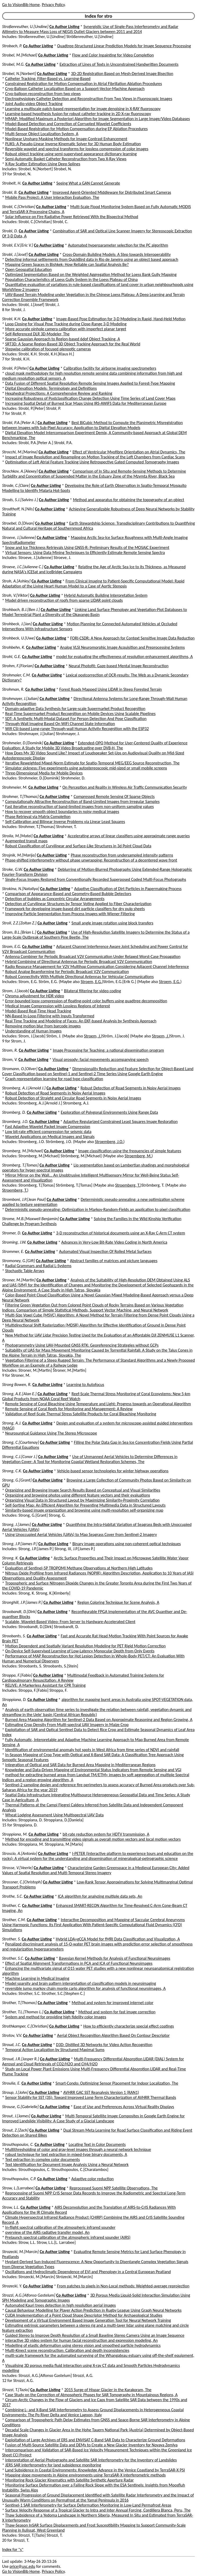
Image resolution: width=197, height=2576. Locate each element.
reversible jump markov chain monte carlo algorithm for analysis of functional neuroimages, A (85, 1988)
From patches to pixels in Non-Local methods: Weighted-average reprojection (123, 2285)
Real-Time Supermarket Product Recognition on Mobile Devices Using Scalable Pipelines (80, 713)
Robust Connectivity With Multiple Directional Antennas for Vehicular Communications (79, 976)
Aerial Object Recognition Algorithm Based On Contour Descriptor (113, 2035)
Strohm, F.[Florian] (18, 665)
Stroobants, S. (14, 1635)
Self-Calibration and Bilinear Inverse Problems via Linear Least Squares (65, 821)
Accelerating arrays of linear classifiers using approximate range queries (129, 835)
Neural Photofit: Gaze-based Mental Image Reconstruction (119, 665)
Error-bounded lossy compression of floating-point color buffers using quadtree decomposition (86, 1000)
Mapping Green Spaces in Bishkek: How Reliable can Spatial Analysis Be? (67, 264)
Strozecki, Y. (12, 2285)
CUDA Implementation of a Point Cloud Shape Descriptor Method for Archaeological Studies (84, 2315)
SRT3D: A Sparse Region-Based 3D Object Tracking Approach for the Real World (72, 343)
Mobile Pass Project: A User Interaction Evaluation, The (52, 197)
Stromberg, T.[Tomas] (20, 1165)
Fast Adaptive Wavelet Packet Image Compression (47, 1126)
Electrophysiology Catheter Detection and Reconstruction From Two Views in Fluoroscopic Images (88, 98)
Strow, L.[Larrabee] (18, 2187)
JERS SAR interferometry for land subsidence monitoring (53, 2464)
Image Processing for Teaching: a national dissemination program (108, 1050)
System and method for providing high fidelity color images (55, 2016)
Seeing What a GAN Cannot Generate (88, 183)
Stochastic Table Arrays (24, 1270)
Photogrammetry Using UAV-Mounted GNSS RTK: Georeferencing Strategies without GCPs (82, 1345)
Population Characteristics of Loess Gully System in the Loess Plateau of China (71, 279)
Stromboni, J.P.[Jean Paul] (24, 1199)
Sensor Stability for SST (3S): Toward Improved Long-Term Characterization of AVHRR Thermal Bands (90, 2097)
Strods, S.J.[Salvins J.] (20, 499)
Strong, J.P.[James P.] (19, 1543)
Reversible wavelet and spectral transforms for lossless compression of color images (76, 148)
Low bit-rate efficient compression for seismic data (48, 1131)
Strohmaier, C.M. (16, 675)
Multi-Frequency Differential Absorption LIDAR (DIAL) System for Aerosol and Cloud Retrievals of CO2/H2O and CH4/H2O (93, 2061)
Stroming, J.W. (14, 1242)
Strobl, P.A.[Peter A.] (19, 422)
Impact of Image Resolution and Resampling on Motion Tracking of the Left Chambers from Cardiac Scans (95, 456)
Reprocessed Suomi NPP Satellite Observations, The (114, 2187)
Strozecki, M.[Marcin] (20, 2251)
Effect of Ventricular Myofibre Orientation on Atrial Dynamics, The (128, 451)
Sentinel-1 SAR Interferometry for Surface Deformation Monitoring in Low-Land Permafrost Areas (88, 2505)
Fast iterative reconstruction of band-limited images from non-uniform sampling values (79, 806)
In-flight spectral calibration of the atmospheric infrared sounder (60, 2227)
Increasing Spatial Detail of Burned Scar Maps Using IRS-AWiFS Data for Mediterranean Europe (86, 403)
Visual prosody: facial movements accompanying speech (100, 1059)
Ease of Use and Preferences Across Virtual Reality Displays (124, 2106)
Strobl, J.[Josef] (15, 254)
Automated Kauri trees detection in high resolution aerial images (60, 2305)
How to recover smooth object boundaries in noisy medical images (62, 811)
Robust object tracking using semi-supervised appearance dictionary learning (71, 153)
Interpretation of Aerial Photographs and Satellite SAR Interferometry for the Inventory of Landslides (91, 2459)
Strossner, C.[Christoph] (22, 1881)
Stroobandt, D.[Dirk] (19, 1611)
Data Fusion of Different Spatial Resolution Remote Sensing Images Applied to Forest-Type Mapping (90, 383)
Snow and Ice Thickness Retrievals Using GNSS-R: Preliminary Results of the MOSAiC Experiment (87, 547)
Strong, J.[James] (16, 1524)
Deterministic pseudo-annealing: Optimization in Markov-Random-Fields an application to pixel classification (97, 1209)
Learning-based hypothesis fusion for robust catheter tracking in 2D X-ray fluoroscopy (78, 113)
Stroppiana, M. (15, 1834)
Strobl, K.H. (11, 318)
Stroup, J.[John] (15, 2092)
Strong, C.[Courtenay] (20, 1442)
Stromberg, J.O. (15, 1121)
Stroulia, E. (11, 2083)
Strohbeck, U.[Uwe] (18, 638)
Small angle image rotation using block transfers (112, 922)
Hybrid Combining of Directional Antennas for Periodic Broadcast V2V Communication (78, 961)
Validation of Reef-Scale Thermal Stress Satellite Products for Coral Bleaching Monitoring (80, 1413)
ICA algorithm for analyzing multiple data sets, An (100, 1896)
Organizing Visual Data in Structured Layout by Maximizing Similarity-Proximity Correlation (82, 1500)
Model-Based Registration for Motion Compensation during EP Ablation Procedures (76, 128)
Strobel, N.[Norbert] (19, 73)
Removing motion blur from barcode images (43, 1025)
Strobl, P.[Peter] (15, 368)
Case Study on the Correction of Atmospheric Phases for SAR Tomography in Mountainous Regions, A (91, 2394)
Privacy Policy (53, 4)
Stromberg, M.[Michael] (22, 1150)
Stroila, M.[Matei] (17, 835)
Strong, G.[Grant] (17, 1480)
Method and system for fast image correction (116, 2011)
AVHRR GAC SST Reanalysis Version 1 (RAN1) (101, 2092)
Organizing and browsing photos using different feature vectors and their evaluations (77, 1495)
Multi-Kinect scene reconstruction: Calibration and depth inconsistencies (67, 2350)
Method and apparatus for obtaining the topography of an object (128, 499)
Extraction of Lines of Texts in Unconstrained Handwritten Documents (118, 64)
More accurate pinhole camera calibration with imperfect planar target (65, 328)
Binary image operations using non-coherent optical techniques (126, 1543)
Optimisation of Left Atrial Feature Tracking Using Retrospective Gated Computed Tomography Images (92, 461)
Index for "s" (12, 2549)
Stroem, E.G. (91, 981)
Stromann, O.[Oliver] (19, 1068)
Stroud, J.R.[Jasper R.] (20, 2058)
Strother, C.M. (14, 1919)
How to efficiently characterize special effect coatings (128, 2026)
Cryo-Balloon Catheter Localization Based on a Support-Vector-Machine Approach (75, 88)
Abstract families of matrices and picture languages (114, 1260)
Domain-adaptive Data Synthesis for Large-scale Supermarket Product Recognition (75, 708)
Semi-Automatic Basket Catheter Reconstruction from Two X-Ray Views (65, 158)
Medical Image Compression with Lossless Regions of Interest (57, 1005)
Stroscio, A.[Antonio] (19, 1853)
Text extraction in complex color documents (42, 2159)
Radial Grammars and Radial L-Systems (38, 1265)
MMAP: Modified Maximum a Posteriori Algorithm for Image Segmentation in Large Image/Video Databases (97, 118)
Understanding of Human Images (33, 1030)
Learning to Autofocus (85, 1384)
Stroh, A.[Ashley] (16, 581)
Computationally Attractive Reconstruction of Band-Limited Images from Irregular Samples (82, 801)
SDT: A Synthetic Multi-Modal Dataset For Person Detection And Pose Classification (76, 718)
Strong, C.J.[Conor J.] (19, 1456)
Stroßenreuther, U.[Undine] (25, 26)
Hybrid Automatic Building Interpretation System (106, 595)
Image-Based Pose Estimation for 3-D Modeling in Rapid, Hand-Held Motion (120, 318)
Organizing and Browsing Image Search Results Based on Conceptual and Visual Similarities (82, 1490)
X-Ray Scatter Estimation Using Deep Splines (42, 163)
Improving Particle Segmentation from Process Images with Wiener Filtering (70, 913)
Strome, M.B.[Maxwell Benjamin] (30, 1218)
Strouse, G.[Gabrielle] (20, 2106)
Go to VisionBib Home (21, 4)
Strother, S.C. (13, 1958)
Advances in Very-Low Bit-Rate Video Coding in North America (114, 1242)
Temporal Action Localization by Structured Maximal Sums (54, 2049)
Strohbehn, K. (13, 647)
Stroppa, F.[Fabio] (17, 1675)
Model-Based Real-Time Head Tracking (38, 1010)
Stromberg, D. (14, 1112)
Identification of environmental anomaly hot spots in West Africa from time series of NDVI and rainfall (92, 1749)
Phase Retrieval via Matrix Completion (38, 816)
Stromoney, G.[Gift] (18, 1260)
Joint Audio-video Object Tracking (34, 103)
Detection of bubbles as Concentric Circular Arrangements (54, 898)
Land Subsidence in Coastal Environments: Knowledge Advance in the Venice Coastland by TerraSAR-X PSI (95, 2469)
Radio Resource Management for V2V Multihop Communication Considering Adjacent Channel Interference (97, 966)
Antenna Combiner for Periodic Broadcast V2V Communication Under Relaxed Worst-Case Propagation (93, 956)
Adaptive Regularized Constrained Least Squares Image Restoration (120, 1121)
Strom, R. (10, 1050)
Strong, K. (10, 1557)
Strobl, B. (10, 192)
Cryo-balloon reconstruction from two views (43, 93)
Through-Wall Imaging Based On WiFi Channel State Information (60, 723)
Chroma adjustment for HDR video (34, 995)
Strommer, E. (13, 1251)
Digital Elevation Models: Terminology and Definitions (51, 388)
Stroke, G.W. (12, 869)
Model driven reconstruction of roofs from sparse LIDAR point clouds (64, 600)
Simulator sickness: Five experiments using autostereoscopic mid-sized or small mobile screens (86, 767)
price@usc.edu (22, 2566)
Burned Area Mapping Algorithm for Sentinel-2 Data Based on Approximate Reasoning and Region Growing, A (99, 1719)
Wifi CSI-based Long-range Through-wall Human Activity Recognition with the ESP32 (77, 728)
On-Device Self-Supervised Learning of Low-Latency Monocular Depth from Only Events (79, 1650)
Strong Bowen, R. (16, 1384)
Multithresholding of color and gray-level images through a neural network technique (78, 2149)
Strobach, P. (12, 45)
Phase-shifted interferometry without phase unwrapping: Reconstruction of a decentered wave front (91, 860)
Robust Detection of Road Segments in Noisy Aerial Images (130, 1087)
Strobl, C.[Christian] (18, 206)
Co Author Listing (64, 26)
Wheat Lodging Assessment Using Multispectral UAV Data (54, 1814)
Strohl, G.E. (11, 656)
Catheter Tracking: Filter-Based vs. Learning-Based (48, 78)
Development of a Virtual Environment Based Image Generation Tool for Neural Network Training (88, 2320)
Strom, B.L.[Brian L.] (19, 932)
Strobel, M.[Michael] (19, 55)
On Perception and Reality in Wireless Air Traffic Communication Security (124, 787)
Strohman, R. (13, 689)
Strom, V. (9, 1059)
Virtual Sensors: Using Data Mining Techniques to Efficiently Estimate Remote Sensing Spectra (85, 552)
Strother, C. (11, 1905)
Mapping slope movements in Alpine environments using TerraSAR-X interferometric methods (85, 2475)
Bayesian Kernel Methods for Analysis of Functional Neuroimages (114, 1958)
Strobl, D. (10, 230)
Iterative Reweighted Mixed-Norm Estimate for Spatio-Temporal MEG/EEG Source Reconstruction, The (92, 762)
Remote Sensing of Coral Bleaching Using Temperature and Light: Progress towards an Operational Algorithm (98, 1403)
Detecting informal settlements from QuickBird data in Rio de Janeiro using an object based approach (91, 259)
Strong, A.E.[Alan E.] (19, 1393)
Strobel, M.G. (13, 64)
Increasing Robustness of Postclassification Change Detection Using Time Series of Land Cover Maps (90, 398)
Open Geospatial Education (28, 269)
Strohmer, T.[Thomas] (20, 796)
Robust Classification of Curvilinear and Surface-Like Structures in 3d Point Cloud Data (78, 845)
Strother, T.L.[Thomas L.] (22, 2011)
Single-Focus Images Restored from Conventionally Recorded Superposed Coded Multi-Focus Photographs (95, 879)
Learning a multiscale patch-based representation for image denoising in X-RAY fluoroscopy (83, 108)
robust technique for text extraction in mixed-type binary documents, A (66, 2154)
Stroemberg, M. (138, 1155)
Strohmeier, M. (15, 787)
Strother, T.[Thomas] (19, 2002)
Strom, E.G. (11, 946)
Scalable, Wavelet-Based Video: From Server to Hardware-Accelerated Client (70, 1621)
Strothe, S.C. (12, 1896)
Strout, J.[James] (16, 2115)
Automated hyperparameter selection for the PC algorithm (118, 245)
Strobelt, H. (11, 183)
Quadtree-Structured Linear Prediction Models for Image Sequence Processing (124, 45)
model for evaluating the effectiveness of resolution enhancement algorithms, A (124, 656)
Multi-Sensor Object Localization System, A (42, 133)
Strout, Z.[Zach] (15, 2130)
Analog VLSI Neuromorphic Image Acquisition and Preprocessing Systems (122, 647)
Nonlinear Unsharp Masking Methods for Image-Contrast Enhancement (66, 138)
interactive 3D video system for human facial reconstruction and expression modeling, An (81, 2340)
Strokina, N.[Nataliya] (20, 888)
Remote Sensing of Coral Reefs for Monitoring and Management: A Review (69, 1408)
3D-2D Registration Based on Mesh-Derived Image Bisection (122, 73)
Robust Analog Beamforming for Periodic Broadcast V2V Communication (67, 971)
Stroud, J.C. (11, 2044)
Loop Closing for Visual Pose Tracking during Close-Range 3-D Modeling (66, 323)
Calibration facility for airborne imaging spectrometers (109, 368)
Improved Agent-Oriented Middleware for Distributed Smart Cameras (112, 192)
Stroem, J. (92, 1035)
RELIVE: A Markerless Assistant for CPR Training (45, 1685)
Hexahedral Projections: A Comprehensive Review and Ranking (58, 393)
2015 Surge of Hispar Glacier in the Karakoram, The (108, 2389)
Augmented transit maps (26, 840)
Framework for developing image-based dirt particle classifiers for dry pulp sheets (75, 908)
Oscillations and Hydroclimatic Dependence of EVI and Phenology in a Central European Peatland (88, 2271)
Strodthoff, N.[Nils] (18, 508)
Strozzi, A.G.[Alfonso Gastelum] (28, 2295)
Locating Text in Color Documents (97, 2144)
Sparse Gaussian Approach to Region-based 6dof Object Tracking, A (62, 338)
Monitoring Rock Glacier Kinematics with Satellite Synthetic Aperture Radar (69, 2480)
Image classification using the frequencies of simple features (129, 1150)
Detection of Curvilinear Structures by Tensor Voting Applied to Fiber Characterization (78, 903)
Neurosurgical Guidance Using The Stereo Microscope (51, 1433)
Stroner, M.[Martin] (18, 1279)
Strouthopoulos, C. (18, 2144)
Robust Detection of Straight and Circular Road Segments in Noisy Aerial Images (73, 1098)
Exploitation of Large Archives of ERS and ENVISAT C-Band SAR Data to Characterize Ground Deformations (95, 2439)
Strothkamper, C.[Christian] (25, 2026)
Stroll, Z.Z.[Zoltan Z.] (19, 922)
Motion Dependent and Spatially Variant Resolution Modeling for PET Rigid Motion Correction (85, 1645)
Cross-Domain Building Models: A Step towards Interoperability (117, 254)
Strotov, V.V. (12, 2035)
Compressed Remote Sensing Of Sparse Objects (114, 796)
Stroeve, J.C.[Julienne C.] (22, 566)
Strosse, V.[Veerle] (17, 1867)
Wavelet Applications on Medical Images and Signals (50, 1136)
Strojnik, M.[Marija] (19, 855)
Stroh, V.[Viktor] (15, 595)
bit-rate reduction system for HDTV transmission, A (106, 1834)
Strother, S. (11, 1939)
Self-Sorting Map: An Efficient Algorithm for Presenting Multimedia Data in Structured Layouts (85, 1505)
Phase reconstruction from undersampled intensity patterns (122, 855)
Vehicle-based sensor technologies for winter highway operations (112, 1470)
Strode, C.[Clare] (16, 485)
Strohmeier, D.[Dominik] (22, 742)
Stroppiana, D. (14, 1699)
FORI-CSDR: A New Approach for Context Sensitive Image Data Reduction (132, 638)
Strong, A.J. (11, 1423)
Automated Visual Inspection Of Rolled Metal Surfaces (105, 1251)
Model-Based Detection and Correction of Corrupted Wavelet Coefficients (68, 123)
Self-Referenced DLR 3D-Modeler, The (37, 333)
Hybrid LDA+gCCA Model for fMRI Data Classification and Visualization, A (118, 1939)
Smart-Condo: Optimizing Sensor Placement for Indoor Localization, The (117, 2083)
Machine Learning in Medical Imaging (37, 1978)
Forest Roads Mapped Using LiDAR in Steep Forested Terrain (110, 689)
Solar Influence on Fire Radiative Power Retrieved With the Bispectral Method (71, 216)
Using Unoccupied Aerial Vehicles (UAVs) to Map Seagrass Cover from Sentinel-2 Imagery (81, 1534)
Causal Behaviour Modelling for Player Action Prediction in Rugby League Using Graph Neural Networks (93, 2310)
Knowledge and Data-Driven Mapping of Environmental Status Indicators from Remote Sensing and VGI (93, 1769)
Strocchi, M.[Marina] (20, 451)
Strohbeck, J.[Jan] (17, 623)
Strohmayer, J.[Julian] (20, 698)
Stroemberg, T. (127, 1185)
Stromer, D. (11, 1232)
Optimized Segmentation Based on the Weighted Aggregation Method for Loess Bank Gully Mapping (91, 274)
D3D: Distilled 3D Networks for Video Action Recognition (104, 2044)
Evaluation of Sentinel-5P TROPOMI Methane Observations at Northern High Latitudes (79, 1568)
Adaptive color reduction (92, 2178)
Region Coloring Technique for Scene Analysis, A (118, 1602)
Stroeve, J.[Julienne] (19, 537)
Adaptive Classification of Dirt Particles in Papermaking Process (127, 888)
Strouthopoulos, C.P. (19, 2178)
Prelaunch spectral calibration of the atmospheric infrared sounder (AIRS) (68, 2237)
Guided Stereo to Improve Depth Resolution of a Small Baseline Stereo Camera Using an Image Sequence (95, 2335)
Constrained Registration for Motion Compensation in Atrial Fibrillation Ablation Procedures (83, 83)
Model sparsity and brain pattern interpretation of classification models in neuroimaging (80, 1983)
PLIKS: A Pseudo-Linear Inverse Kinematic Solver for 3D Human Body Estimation (73, 143)
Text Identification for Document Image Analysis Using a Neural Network (67, 2164)
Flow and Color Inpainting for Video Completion (113, 55)
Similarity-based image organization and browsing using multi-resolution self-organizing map (84, 1510)
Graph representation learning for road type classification (54, 1078)
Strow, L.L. (11, 2207)
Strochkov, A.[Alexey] (20, 471)
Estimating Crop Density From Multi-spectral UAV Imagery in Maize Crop (67, 1724)
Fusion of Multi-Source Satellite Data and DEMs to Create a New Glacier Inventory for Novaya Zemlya (91, 2444)
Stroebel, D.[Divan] (18, 523)
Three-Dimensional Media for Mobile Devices (44, 772)
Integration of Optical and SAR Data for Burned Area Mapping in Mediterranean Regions (80, 1764)
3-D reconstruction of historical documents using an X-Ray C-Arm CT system (120, 1232)
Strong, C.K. (12, 1470)
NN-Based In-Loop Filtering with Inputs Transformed (49, 1015)
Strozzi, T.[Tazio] (15, 2389)
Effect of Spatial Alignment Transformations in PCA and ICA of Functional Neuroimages (79, 1963)
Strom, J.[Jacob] (15, 990)
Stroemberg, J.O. (109, 1141)
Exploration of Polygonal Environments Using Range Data (109, 1112)
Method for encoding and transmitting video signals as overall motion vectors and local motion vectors (93, 1839)
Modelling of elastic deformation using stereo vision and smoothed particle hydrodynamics (83, 2345)
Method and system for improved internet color (112, 2002)
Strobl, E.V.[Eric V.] (17, 245)
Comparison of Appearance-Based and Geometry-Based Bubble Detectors (68, 893)
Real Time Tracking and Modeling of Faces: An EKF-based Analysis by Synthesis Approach (81, 1020)
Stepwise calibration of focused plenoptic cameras (48, 348)
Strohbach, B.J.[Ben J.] (21, 609)
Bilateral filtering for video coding (92, 990)
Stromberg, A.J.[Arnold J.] (23, 1087)
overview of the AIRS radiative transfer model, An (47, 2232)
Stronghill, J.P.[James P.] (22, 1602)
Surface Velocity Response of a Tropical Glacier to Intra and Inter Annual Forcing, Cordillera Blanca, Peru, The (98, 2510)
